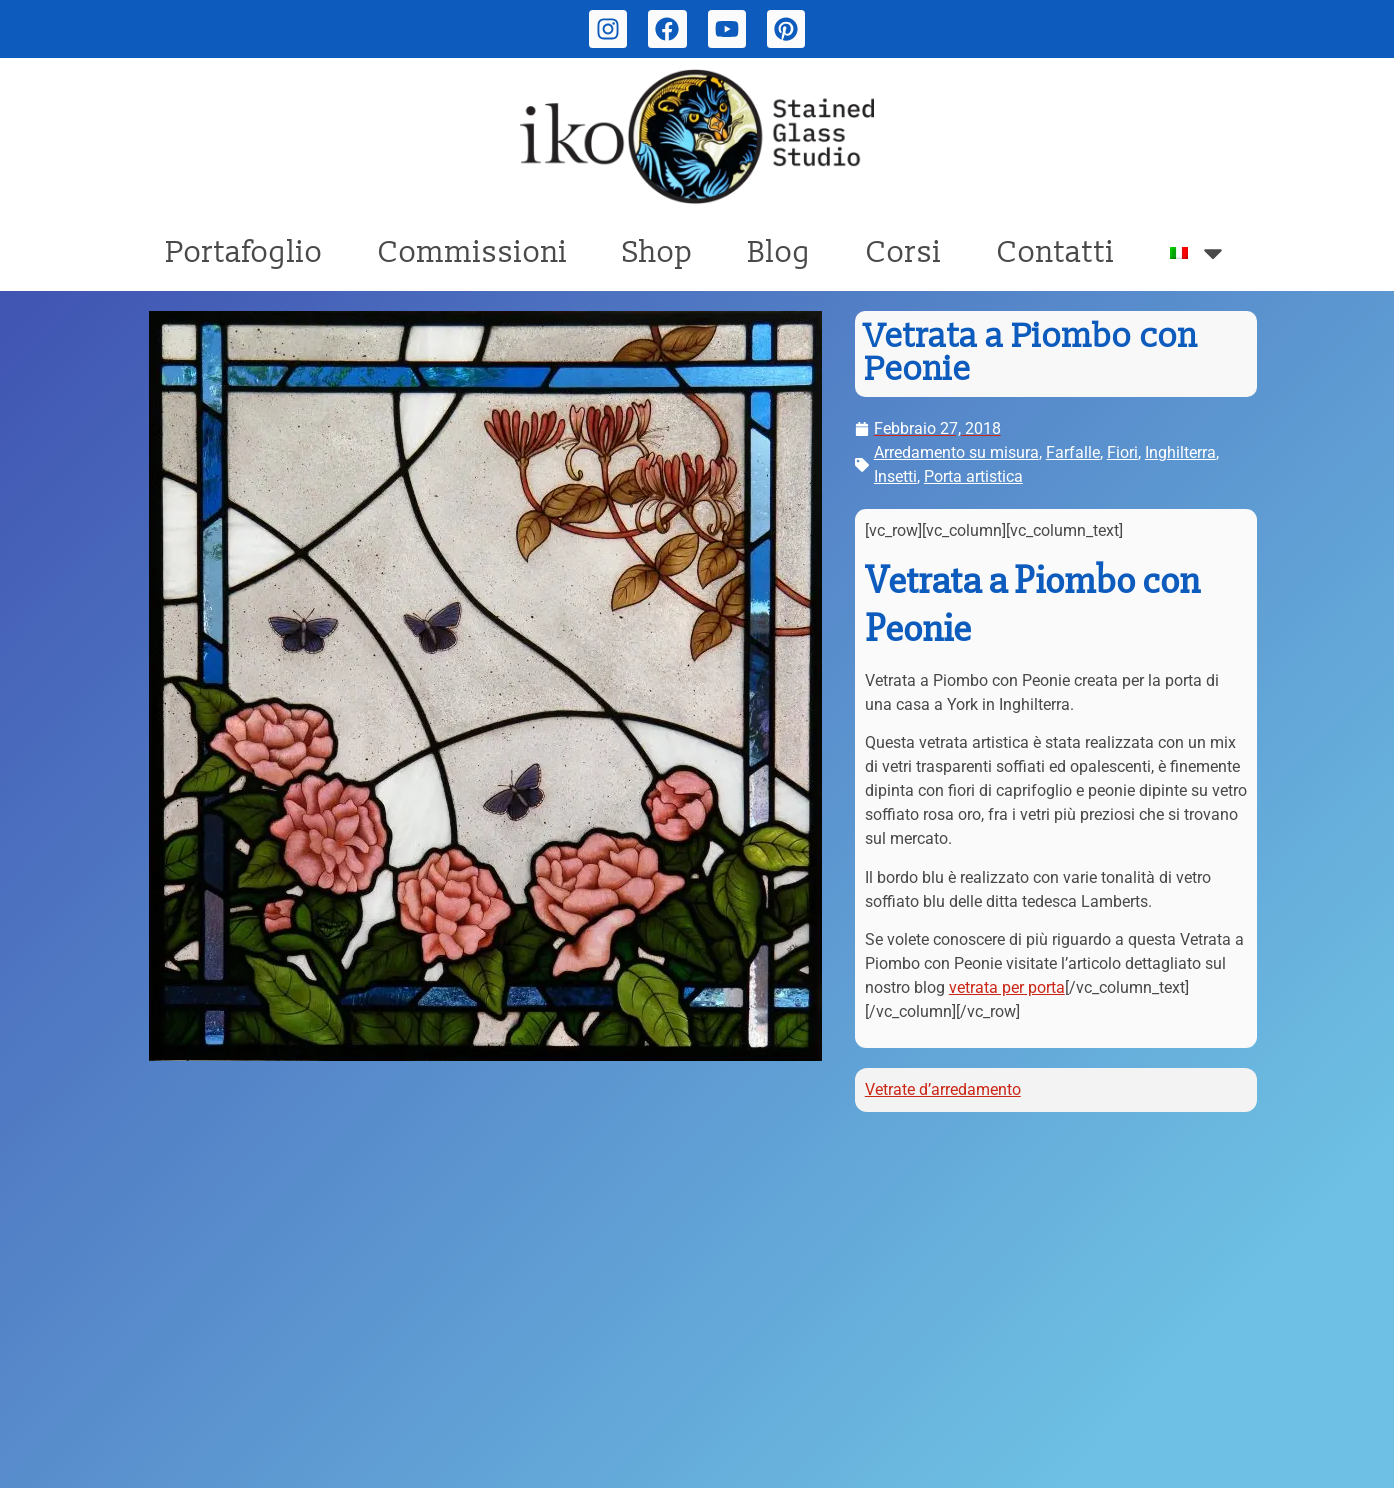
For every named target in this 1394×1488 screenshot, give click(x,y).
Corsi (904, 252)
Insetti (895, 476)
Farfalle (1073, 452)
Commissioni (473, 252)
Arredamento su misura (956, 452)
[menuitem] (1199, 253)
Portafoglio (244, 252)
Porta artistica (973, 476)
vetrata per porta (1007, 987)
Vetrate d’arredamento (943, 1089)
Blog (779, 252)
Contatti (1056, 252)
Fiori (1122, 452)
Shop (658, 252)
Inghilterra (1180, 452)
